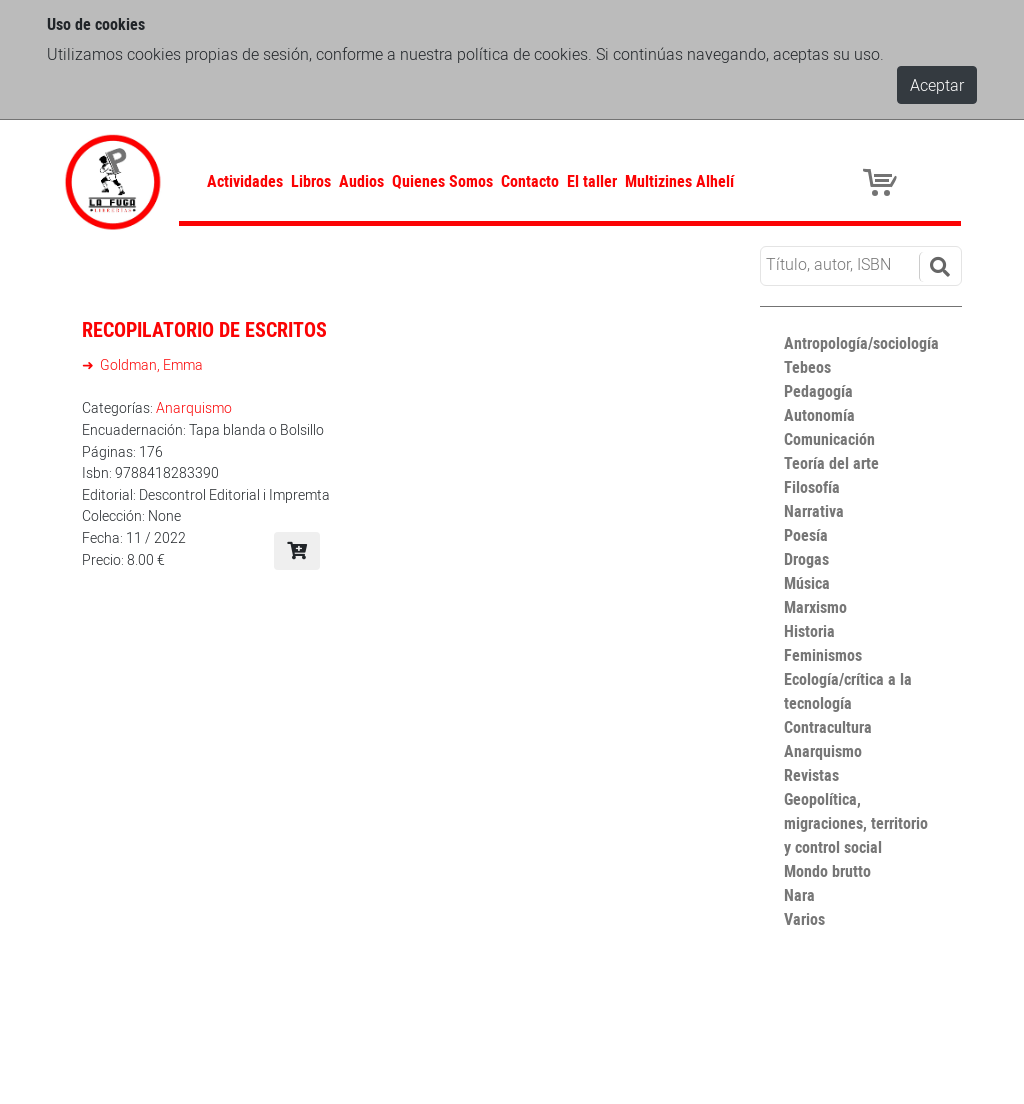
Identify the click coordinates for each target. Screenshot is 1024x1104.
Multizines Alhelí (679, 181)
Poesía (806, 535)
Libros (311, 181)
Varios (804, 919)
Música (807, 583)
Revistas (811, 775)
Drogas (806, 559)
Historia (809, 631)
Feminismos (823, 655)
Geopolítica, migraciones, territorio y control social (856, 823)
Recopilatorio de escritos (204, 329)
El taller (592, 181)
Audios (361, 181)
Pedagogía (818, 391)
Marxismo (815, 607)
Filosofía (812, 487)
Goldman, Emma (150, 364)
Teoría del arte (831, 463)
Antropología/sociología (861, 343)
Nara (799, 895)
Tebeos (807, 367)
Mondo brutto (827, 871)
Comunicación (829, 439)
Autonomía (819, 415)
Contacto (530, 181)
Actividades (245, 181)
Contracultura (828, 727)
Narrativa (814, 511)
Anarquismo (194, 407)
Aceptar (937, 85)
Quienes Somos (442, 181)
